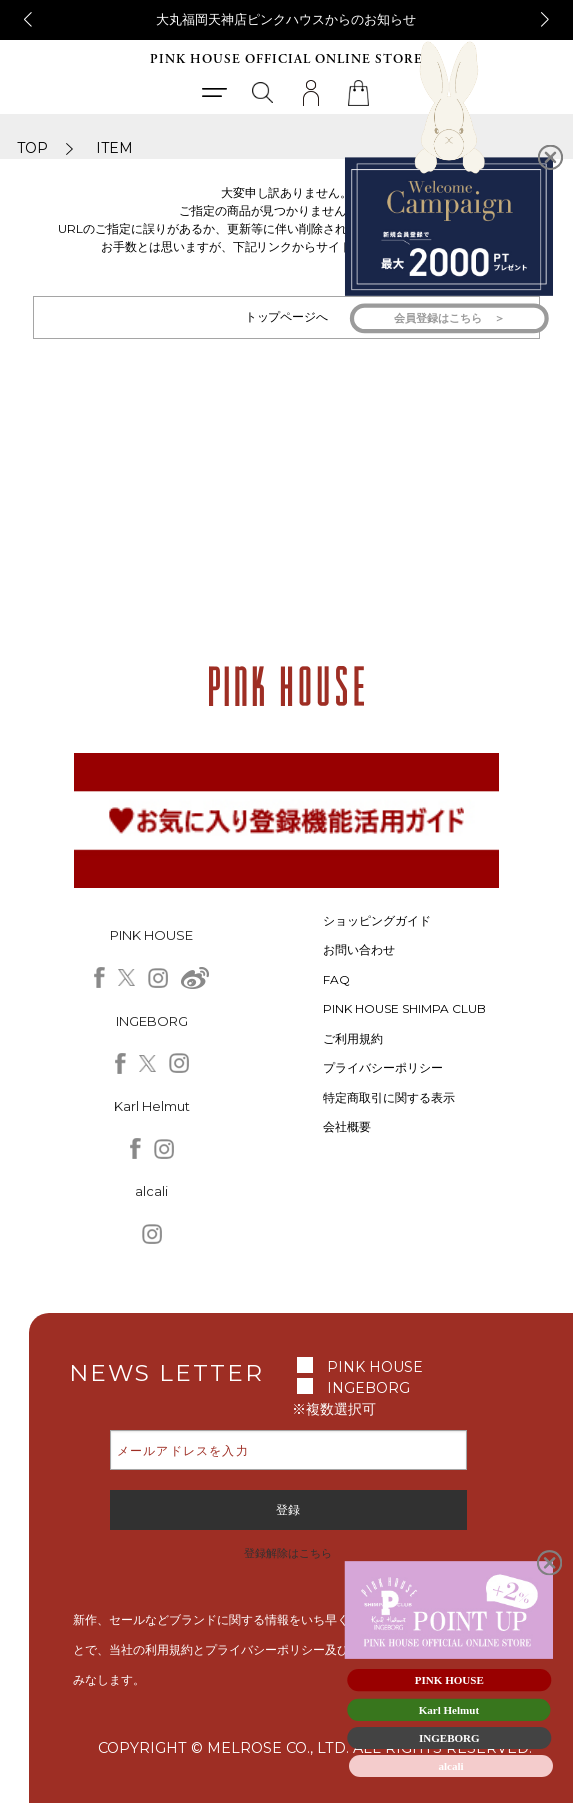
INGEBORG (368, 1388)
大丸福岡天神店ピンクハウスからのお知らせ (286, 19)
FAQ (336, 979)
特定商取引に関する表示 (389, 1097)
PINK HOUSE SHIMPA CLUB (404, 1008)
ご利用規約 (353, 1038)
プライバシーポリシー (383, 1067)
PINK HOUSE (375, 1367)
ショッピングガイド (377, 920)
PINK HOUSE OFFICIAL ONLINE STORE (286, 59)
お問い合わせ (359, 949)
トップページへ (287, 316)
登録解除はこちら (288, 1553)
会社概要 (347, 1126)
